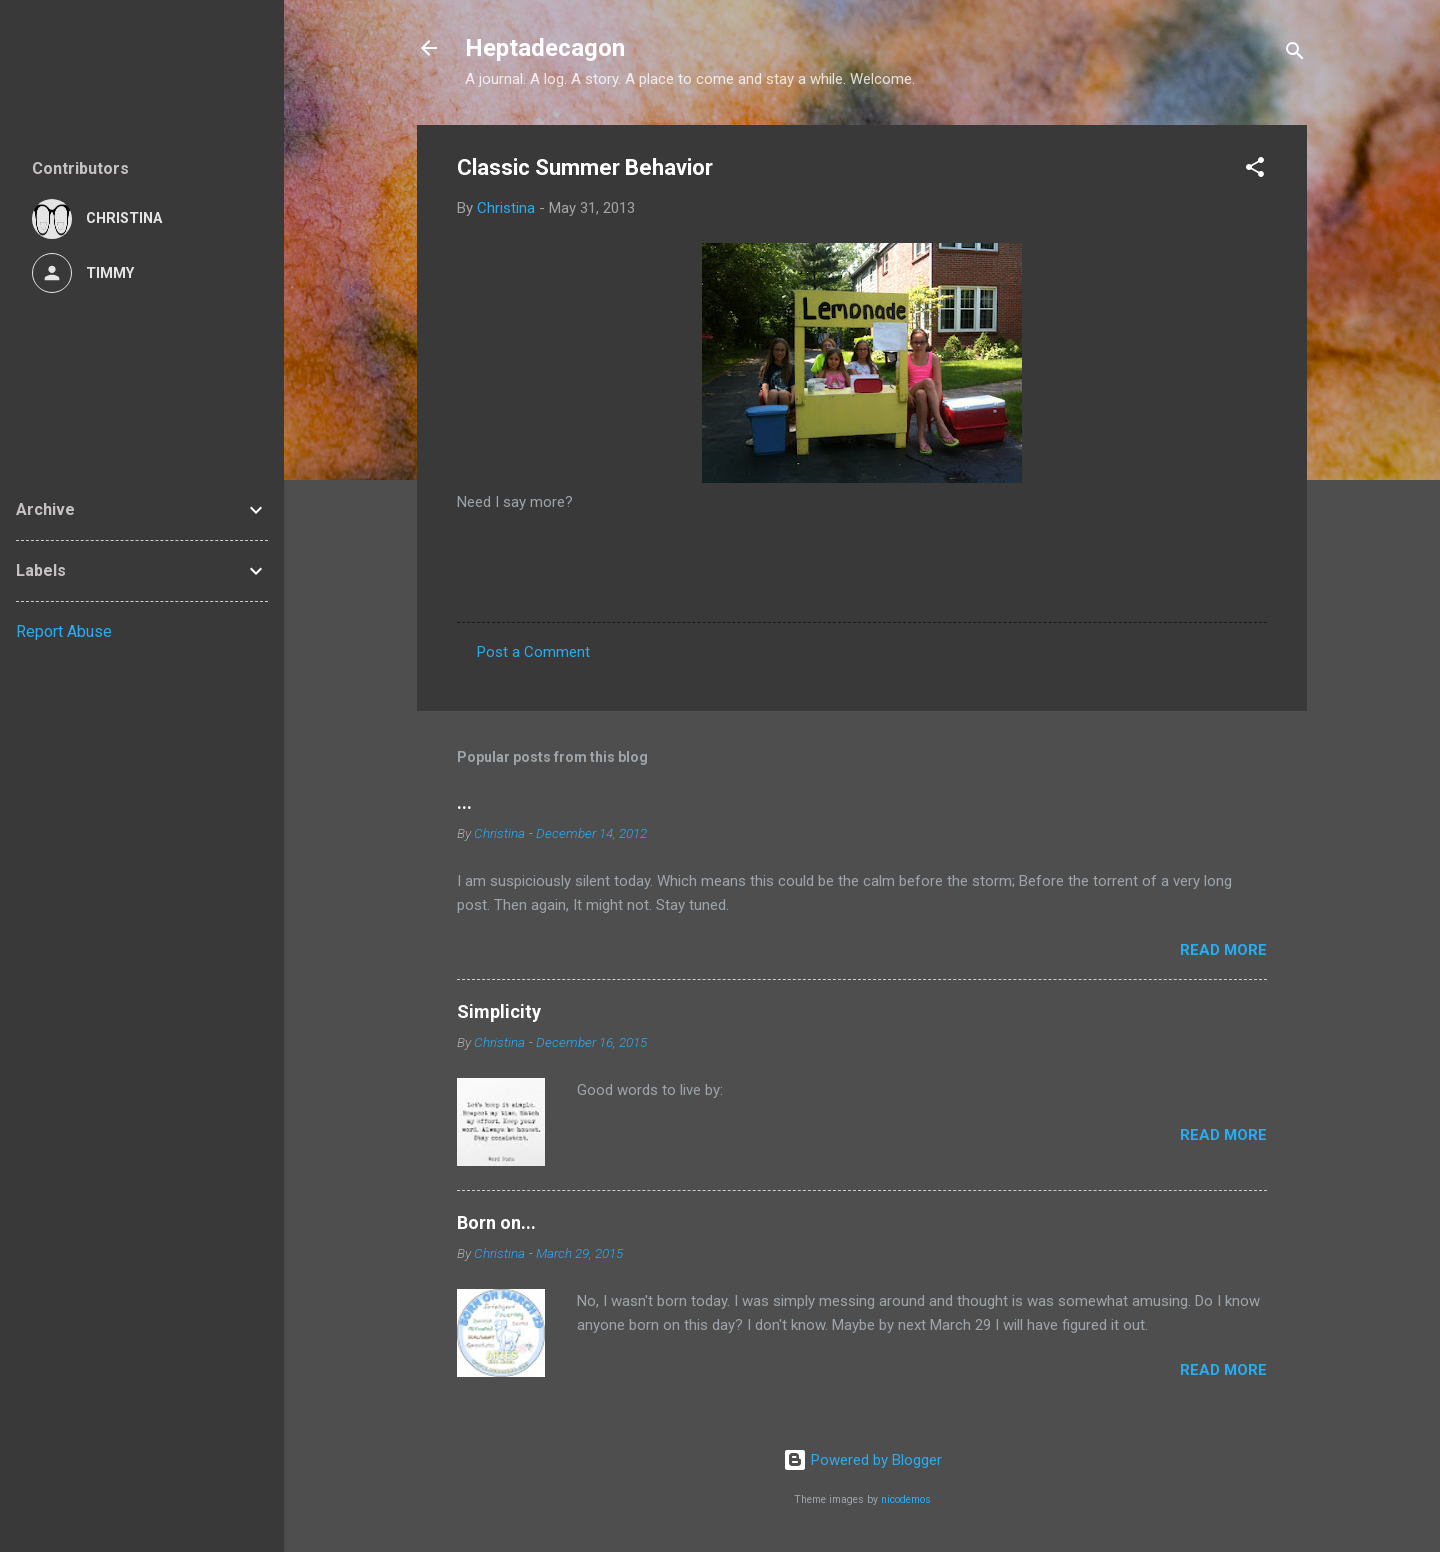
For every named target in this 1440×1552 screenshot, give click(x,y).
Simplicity (499, 1011)
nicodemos (906, 1499)
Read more (1223, 950)
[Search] (1295, 54)
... (464, 802)
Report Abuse (64, 631)
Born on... (496, 1222)
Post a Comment (533, 652)
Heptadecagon (545, 48)
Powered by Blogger (862, 1460)
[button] (1255, 170)
